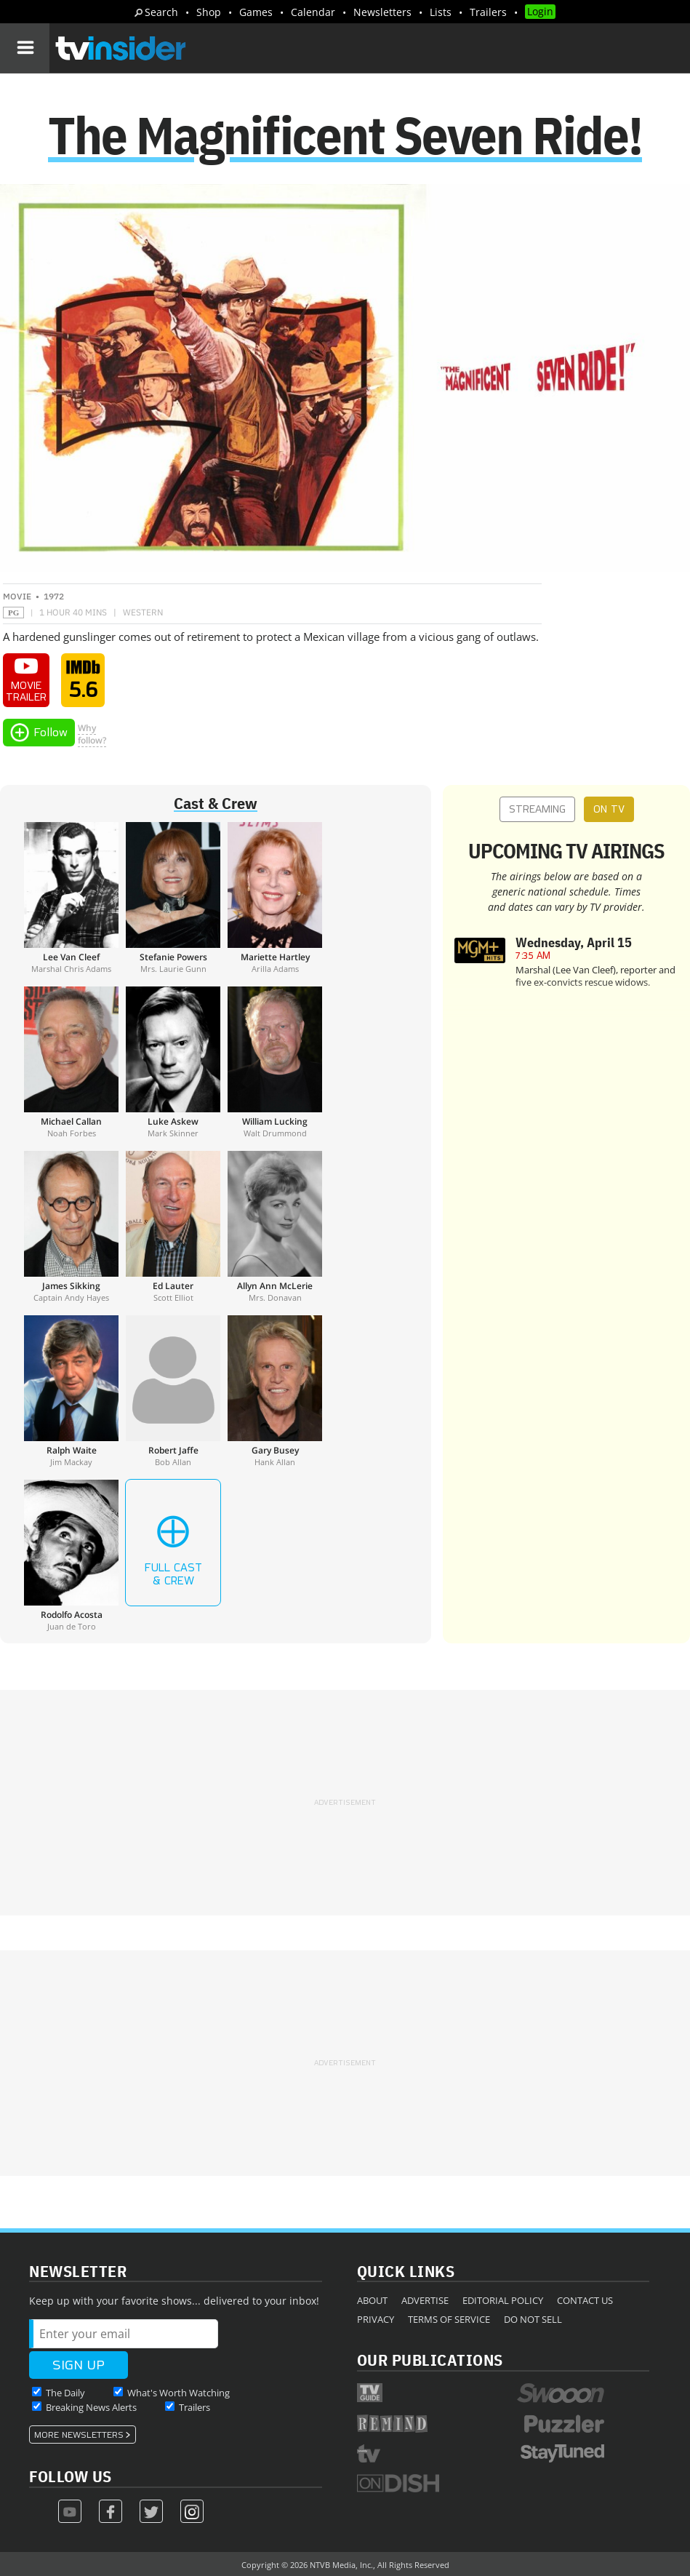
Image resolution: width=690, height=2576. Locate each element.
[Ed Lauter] (173, 1226)
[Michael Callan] (71, 1062)
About (372, 2300)
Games (256, 12)
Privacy (375, 2319)
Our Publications (430, 2359)
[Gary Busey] (275, 1391)
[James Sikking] (71, 1226)
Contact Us (585, 2300)
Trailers (488, 12)
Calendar (313, 12)
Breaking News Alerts (91, 2407)
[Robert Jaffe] (173, 1391)
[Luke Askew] (173, 1062)
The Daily (65, 2392)
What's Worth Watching (178, 2392)
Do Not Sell (533, 2319)
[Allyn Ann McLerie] (275, 1226)
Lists (441, 12)
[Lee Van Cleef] (71, 897)
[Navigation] (24, 48)
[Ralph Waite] (71, 1391)
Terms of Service (449, 2319)
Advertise (425, 2300)
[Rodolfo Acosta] (71, 1555)
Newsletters (382, 12)
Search (161, 12)
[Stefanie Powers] (173, 897)
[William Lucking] (275, 1062)
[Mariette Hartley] (275, 897)
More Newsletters (79, 2435)
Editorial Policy (502, 2300)
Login (540, 11)
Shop (208, 12)
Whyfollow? (92, 734)
